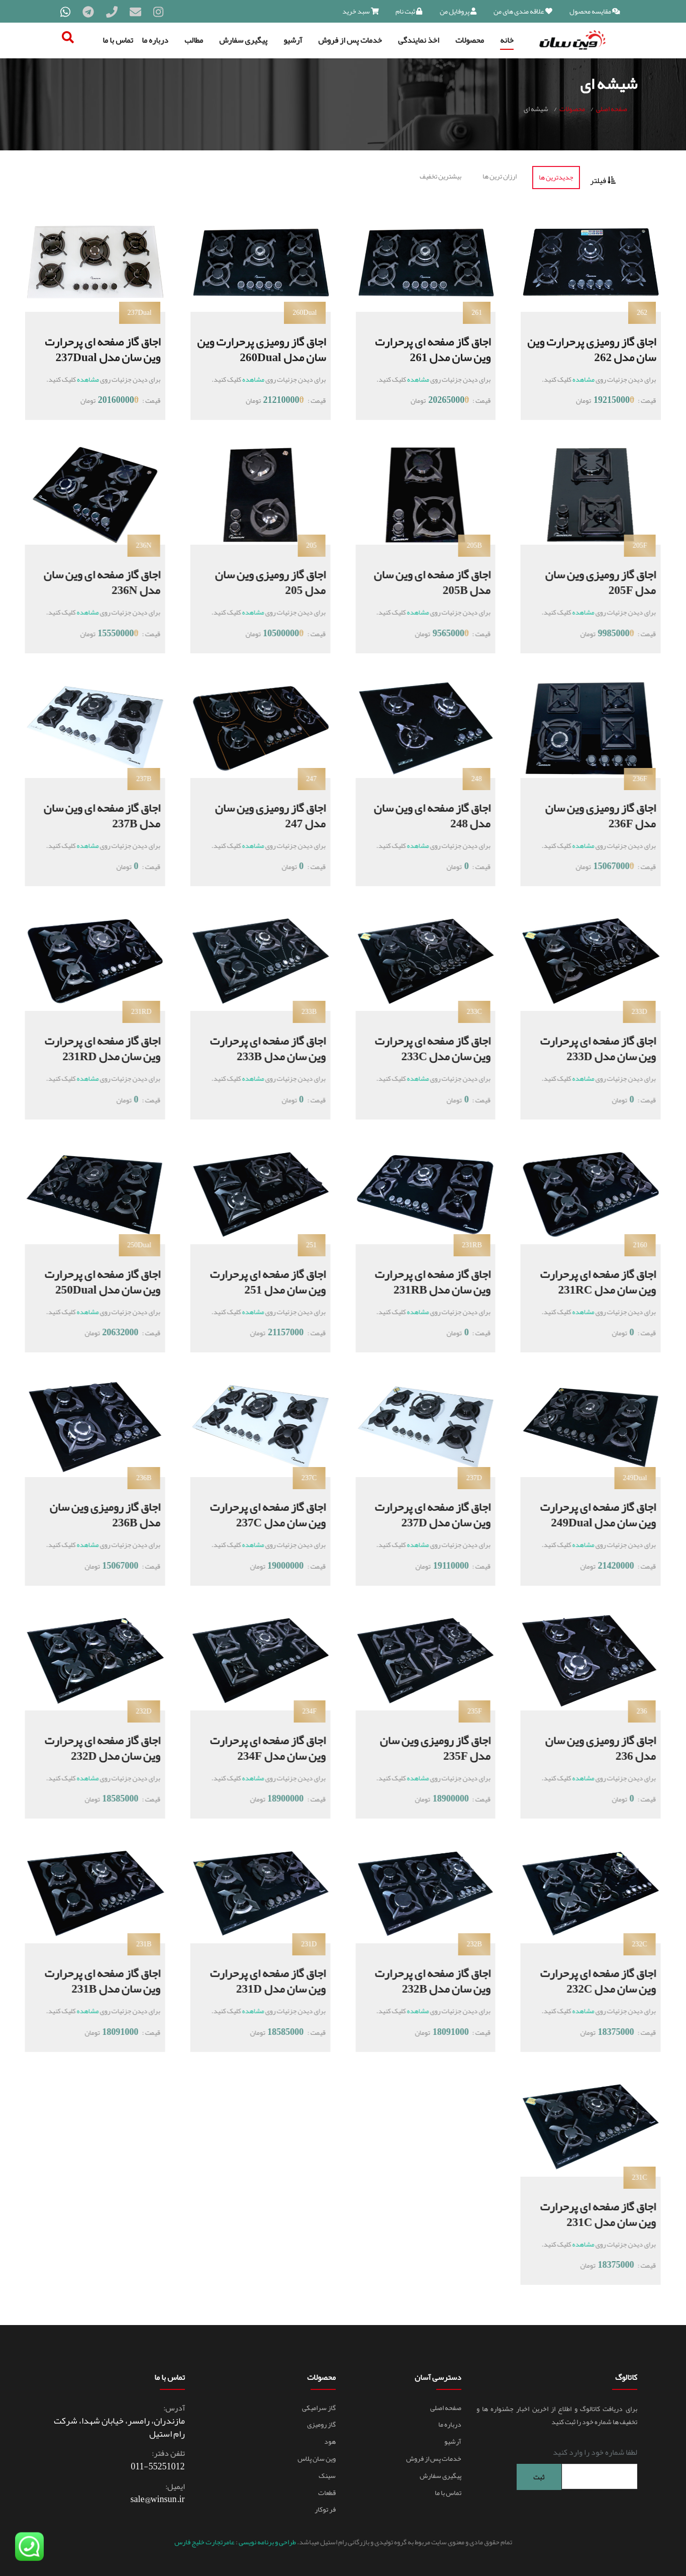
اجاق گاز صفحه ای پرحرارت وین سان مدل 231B (90, 1980)
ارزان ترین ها (499, 175)
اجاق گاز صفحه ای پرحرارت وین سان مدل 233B (255, 1048)
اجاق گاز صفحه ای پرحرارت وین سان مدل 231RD (90, 1048)
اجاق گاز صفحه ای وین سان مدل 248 (420, 815)
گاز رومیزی (321, 2424)
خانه (507, 40)
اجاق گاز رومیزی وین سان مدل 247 (259, 815)
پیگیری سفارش (243, 40)
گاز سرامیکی (319, 2407)
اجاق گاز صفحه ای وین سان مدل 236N (90, 582)
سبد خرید (360, 11)
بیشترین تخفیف (440, 175)
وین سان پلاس (317, 2458)
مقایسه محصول (594, 11)
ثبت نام (409, 11)
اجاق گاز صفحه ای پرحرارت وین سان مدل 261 (430, 349)
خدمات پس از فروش (350, 40)
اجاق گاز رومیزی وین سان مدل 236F (590, 815)
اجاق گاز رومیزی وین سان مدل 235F (424, 1747)
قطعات (327, 2492)
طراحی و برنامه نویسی (267, 2541)
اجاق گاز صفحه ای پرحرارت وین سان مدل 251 (255, 1281)
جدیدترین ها (556, 176)
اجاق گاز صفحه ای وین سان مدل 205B (420, 582)
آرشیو (292, 40)
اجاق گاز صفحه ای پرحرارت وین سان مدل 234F (255, 1747)
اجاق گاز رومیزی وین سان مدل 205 (259, 582)
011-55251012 (157, 2466)
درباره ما (155, 40)
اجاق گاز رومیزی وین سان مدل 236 (590, 1747)
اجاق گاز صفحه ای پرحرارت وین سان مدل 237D (420, 1514)
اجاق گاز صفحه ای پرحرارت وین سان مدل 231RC (586, 1281)
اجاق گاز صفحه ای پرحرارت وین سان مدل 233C (420, 1048)
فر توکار (325, 2509)
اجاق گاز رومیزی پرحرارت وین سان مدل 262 (599, 349)
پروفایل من (458, 11)
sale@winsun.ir (158, 2498)
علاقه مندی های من (523, 11)
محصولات (469, 40)
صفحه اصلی (611, 109)
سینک (327, 2475)
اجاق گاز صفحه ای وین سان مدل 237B (90, 815)
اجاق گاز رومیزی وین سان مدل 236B (94, 1514)
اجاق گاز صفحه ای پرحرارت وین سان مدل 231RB (420, 1281)
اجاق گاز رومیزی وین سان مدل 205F (590, 582)
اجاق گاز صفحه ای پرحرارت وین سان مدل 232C (586, 1980)
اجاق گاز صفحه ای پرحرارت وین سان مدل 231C (586, 2214)
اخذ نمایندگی (418, 40)
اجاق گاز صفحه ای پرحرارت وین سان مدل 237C (255, 1514)
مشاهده (583, 379)
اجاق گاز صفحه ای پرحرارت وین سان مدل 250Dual (90, 1281)
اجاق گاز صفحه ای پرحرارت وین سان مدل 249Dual (586, 1514)
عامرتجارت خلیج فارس (205, 2541)
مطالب (193, 40)
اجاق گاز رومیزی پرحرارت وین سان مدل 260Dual (269, 349)
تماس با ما (118, 40)
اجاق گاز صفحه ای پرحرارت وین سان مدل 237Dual (99, 349)
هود (330, 2441)
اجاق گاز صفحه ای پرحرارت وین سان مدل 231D (255, 1980)
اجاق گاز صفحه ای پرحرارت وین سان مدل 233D (586, 1048)
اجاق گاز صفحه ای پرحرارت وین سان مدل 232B (420, 1980)
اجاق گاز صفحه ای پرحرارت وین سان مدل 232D (90, 1747)
